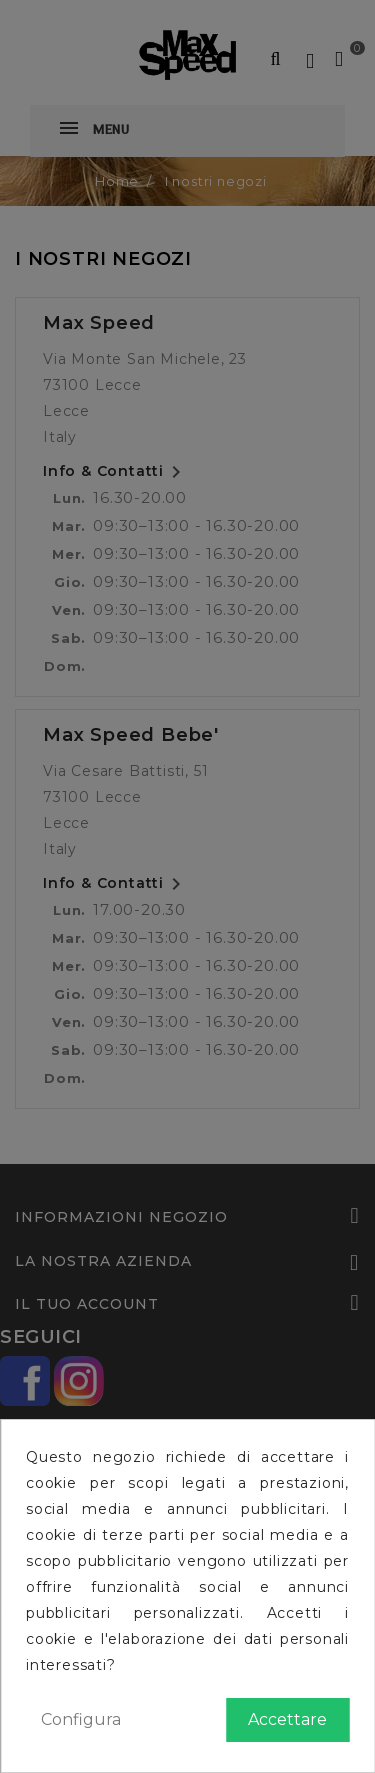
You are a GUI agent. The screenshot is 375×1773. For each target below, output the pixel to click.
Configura (81, 1719)
